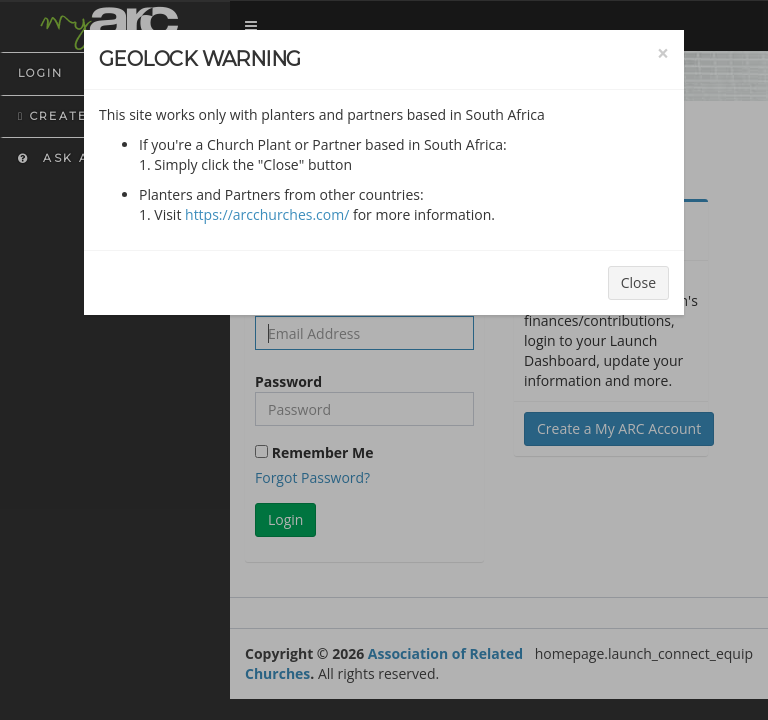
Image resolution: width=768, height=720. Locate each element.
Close (638, 282)
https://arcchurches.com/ (267, 214)
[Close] (663, 53)
